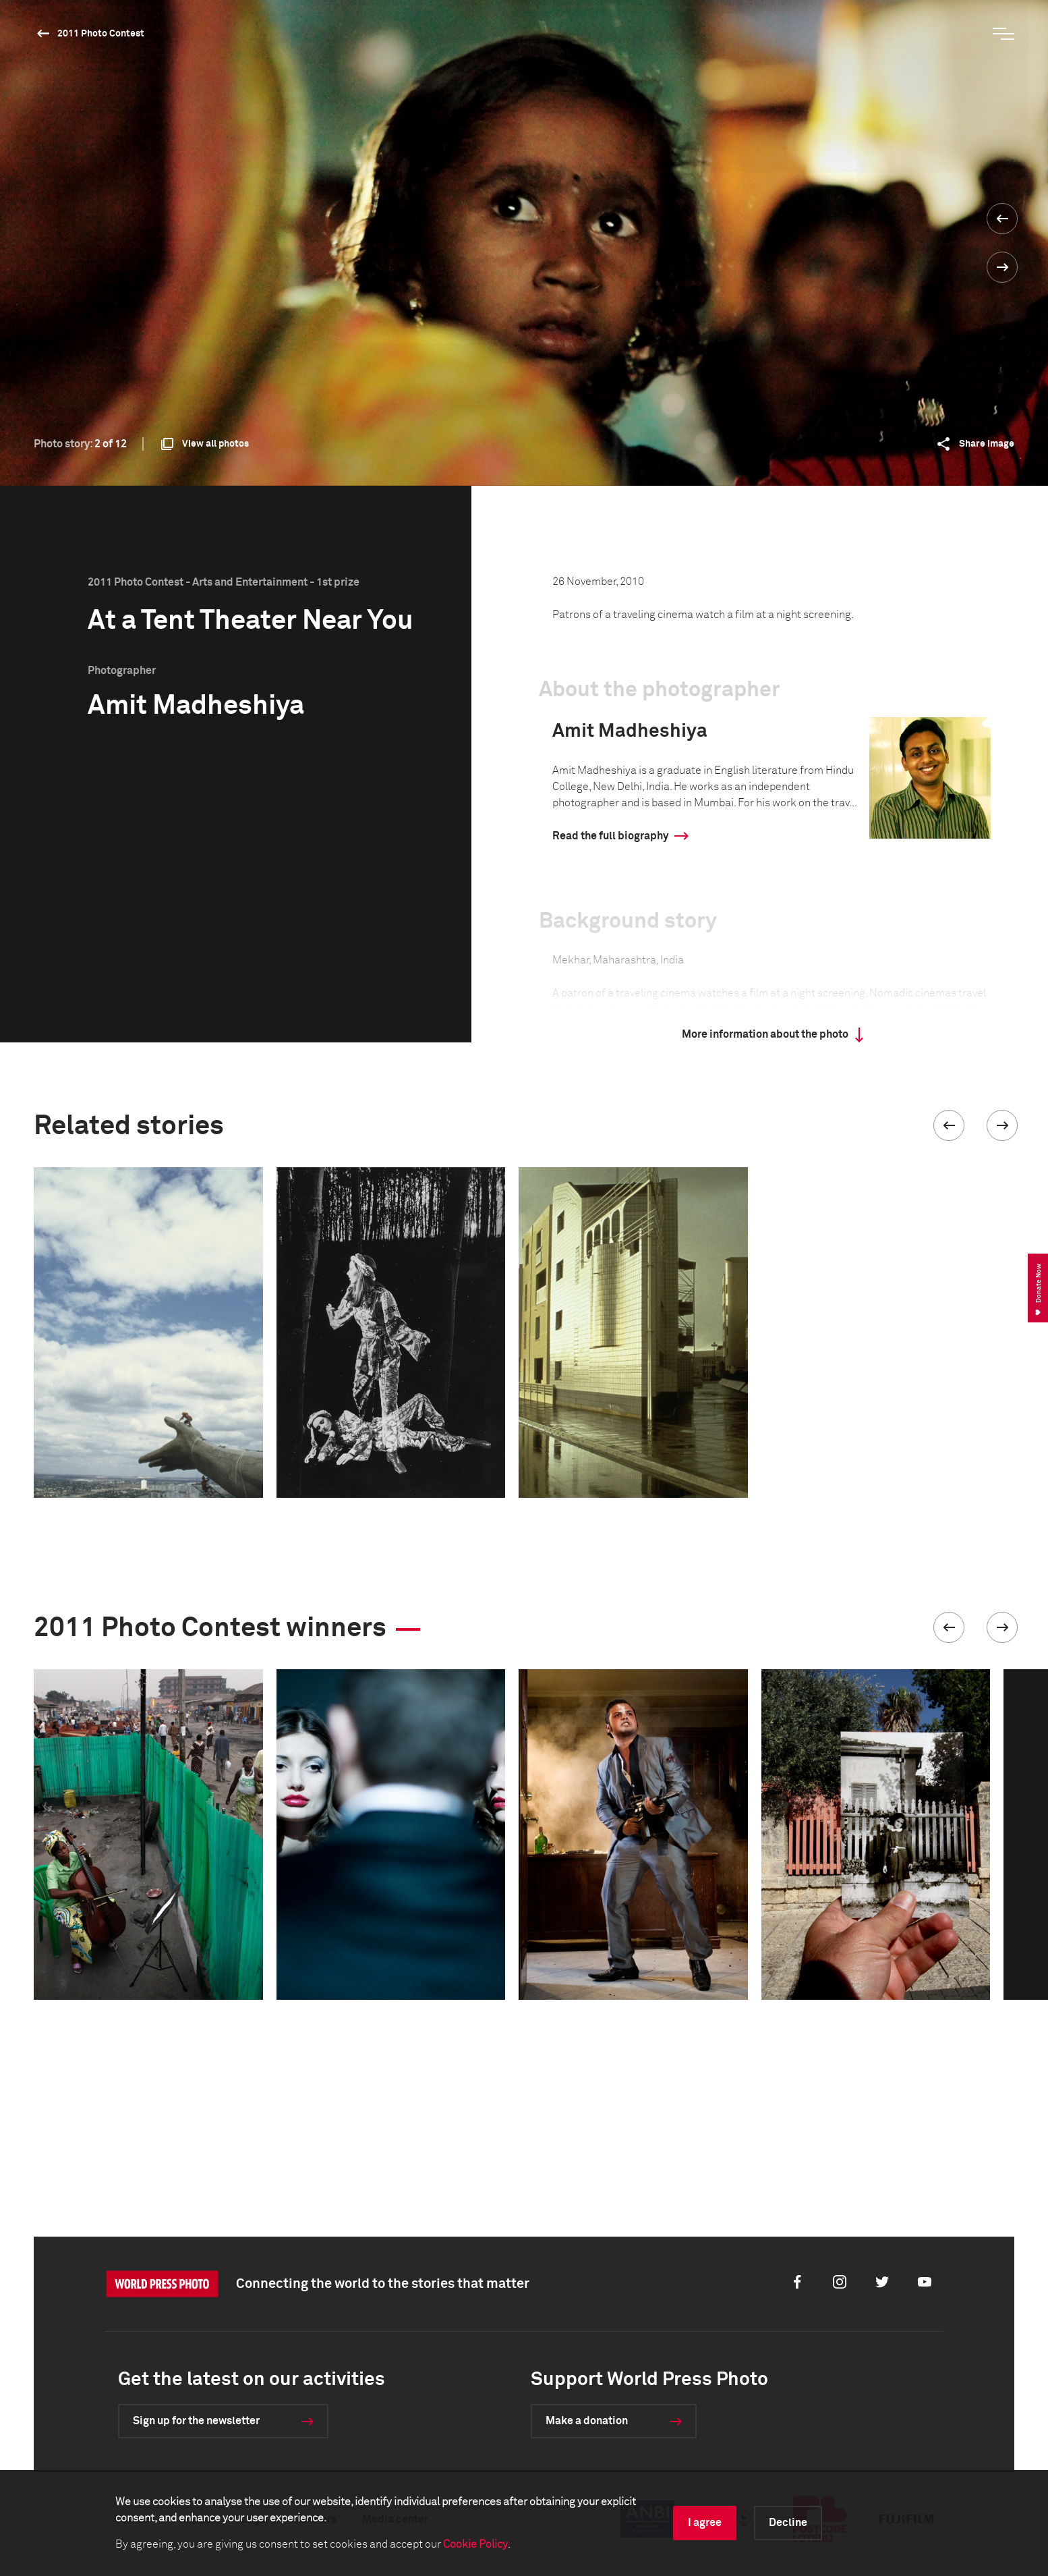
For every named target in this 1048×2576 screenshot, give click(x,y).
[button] (948, 1125)
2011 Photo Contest (100, 33)
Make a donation (587, 2420)
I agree (705, 2522)
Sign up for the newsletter (196, 2420)
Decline (788, 2522)
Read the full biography (610, 836)
